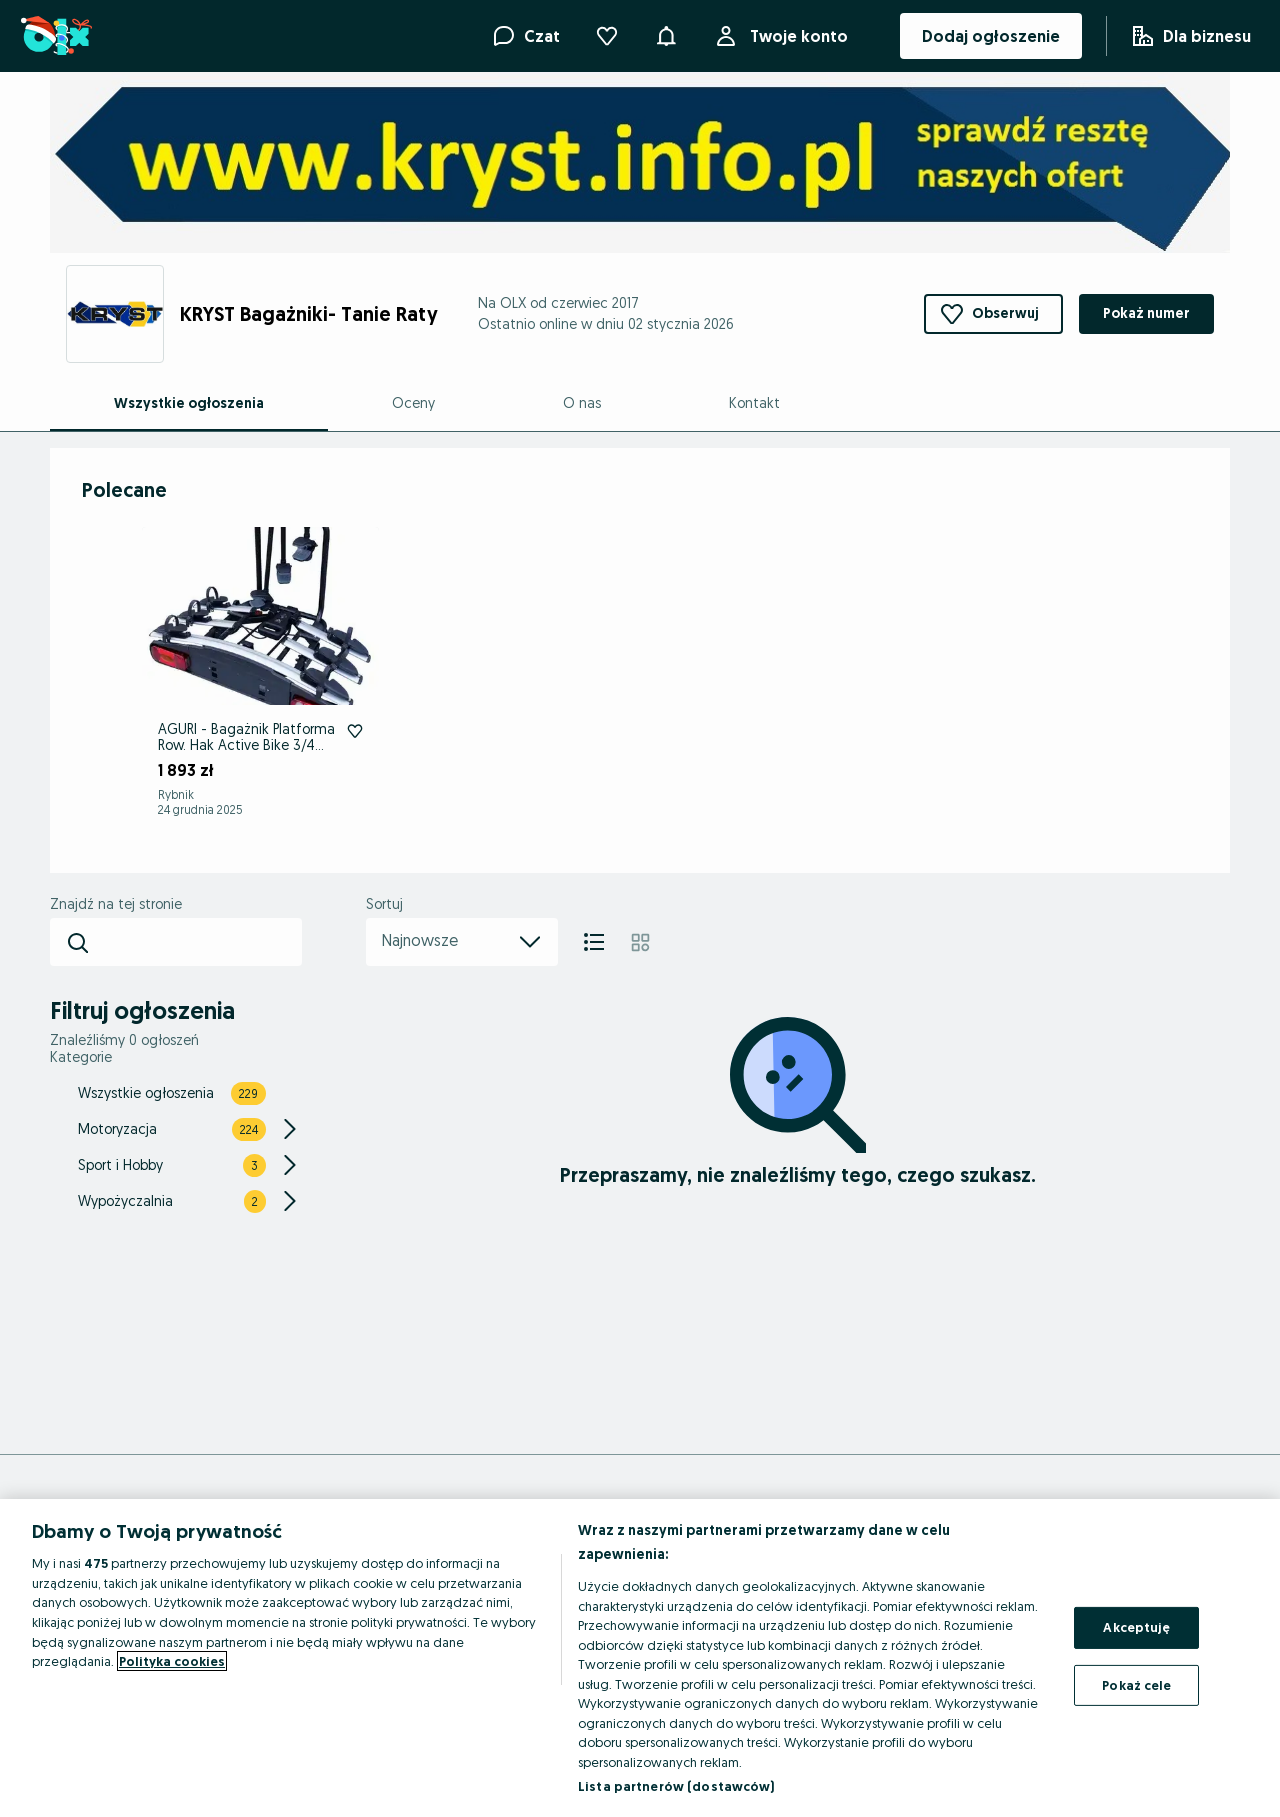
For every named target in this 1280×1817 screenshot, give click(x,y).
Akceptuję (1136, 1627)
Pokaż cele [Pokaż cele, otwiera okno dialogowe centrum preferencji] (1136, 1685)
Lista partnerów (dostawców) (676, 1786)
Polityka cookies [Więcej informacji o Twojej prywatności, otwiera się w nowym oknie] (172, 1661)
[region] (640, 1658)
